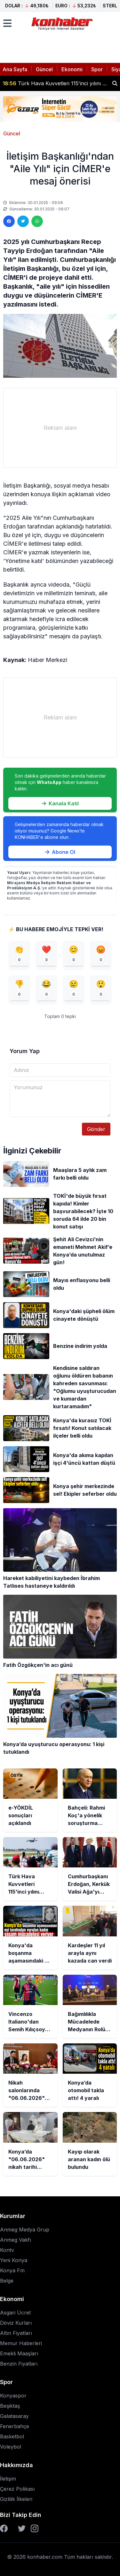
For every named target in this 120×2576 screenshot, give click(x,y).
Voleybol (10, 2446)
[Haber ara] (115, 83)
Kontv (7, 2250)
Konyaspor (13, 2395)
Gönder (96, 1129)
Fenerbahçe (14, 2426)
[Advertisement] (60, 428)
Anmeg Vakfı (15, 2240)
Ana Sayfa (15, 69)
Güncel (44, 69)
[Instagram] (34, 2528)
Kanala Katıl (60, 803)
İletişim (8, 2478)
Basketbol (12, 2436)
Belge (6, 2280)
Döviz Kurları (16, 2323)
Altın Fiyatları (16, 2333)
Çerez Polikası (17, 2489)
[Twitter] (22, 2528)
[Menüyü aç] (7, 23)
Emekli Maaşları (19, 2353)
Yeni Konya (13, 2260)
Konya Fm (12, 2270)
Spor (97, 69)
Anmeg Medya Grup (24, 2229)
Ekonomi (72, 69)
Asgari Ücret (15, 2312)
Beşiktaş (10, 2406)
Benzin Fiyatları (18, 2363)
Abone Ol (60, 852)
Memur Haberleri (21, 2343)
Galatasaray (14, 2416)
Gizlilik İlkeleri (16, 2499)
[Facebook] (4, 2528)
